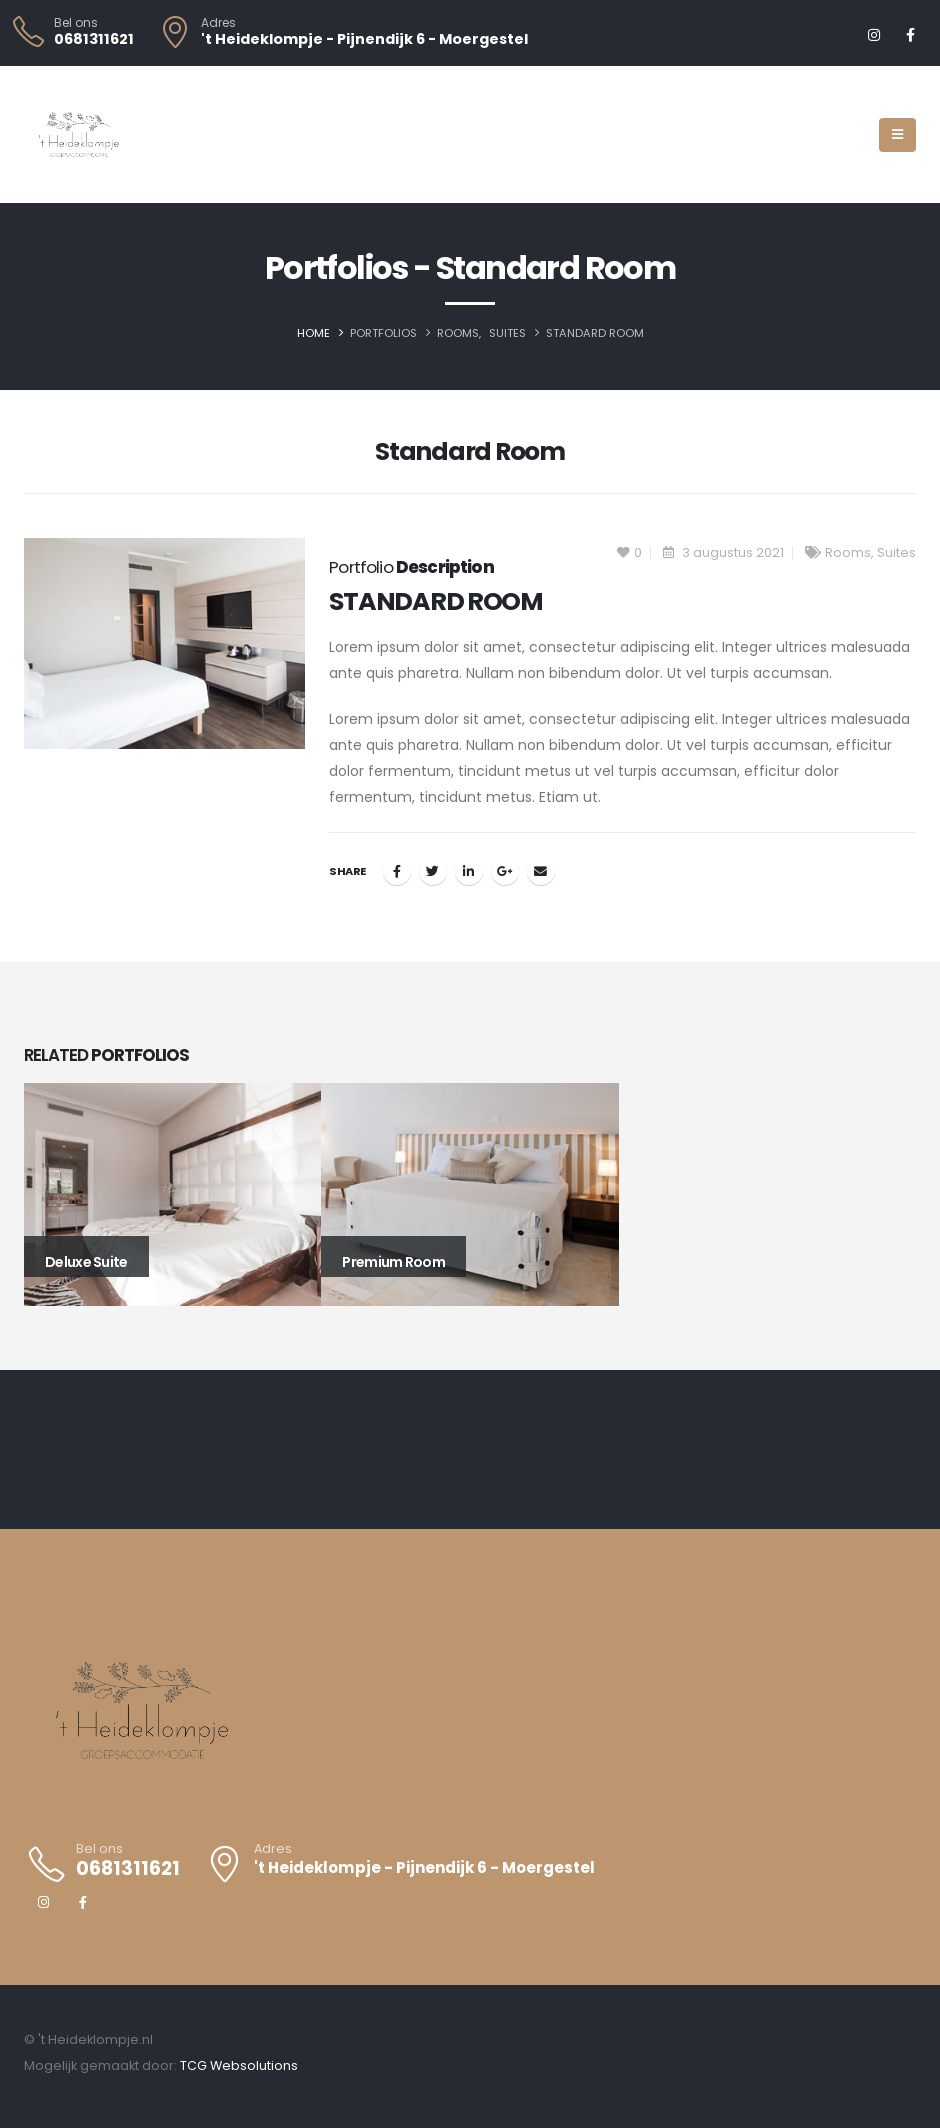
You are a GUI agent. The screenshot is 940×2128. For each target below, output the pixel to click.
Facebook (397, 871)
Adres (218, 23)
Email (541, 871)
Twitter (433, 871)
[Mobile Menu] (897, 135)
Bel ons (76, 23)
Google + (505, 871)
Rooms (848, 552)
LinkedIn (469, 871)
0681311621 (94, 39)
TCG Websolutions (239, 2065)
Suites (896, 552)
